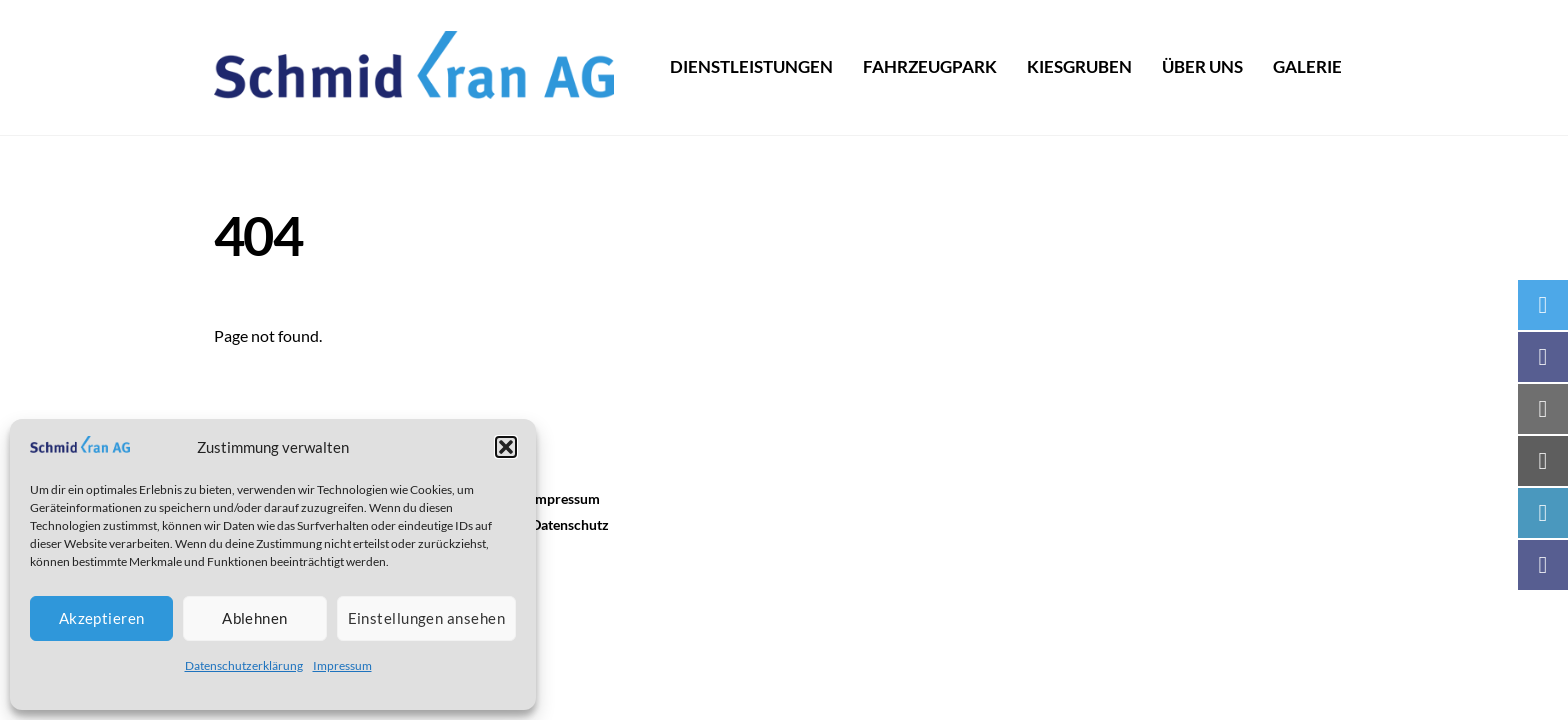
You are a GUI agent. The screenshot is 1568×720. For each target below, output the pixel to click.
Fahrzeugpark (930, 66)
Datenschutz (570, 524)
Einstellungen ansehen (426, 618)
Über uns (1202, 66)
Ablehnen (255, 618)
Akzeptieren (102, 618)
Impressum (342, 665)
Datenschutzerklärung (244, 665)
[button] (506, 447)
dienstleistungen (751, 66)
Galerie (1307, 66)
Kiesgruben (1079, 66)
